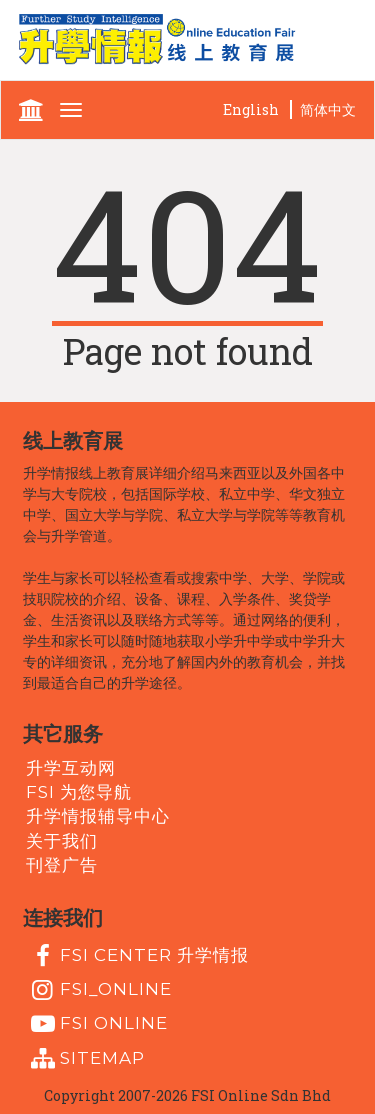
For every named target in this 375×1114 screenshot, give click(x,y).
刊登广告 (62, 865)
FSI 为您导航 (79, 792)
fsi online (97, 1024)
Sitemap (85, 1059)
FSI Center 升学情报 (137, 956)
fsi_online (99, 990)
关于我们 (62, 840)
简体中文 (328, 109)
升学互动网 (71, 767)
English (251, 109)
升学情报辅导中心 (98, 816)
